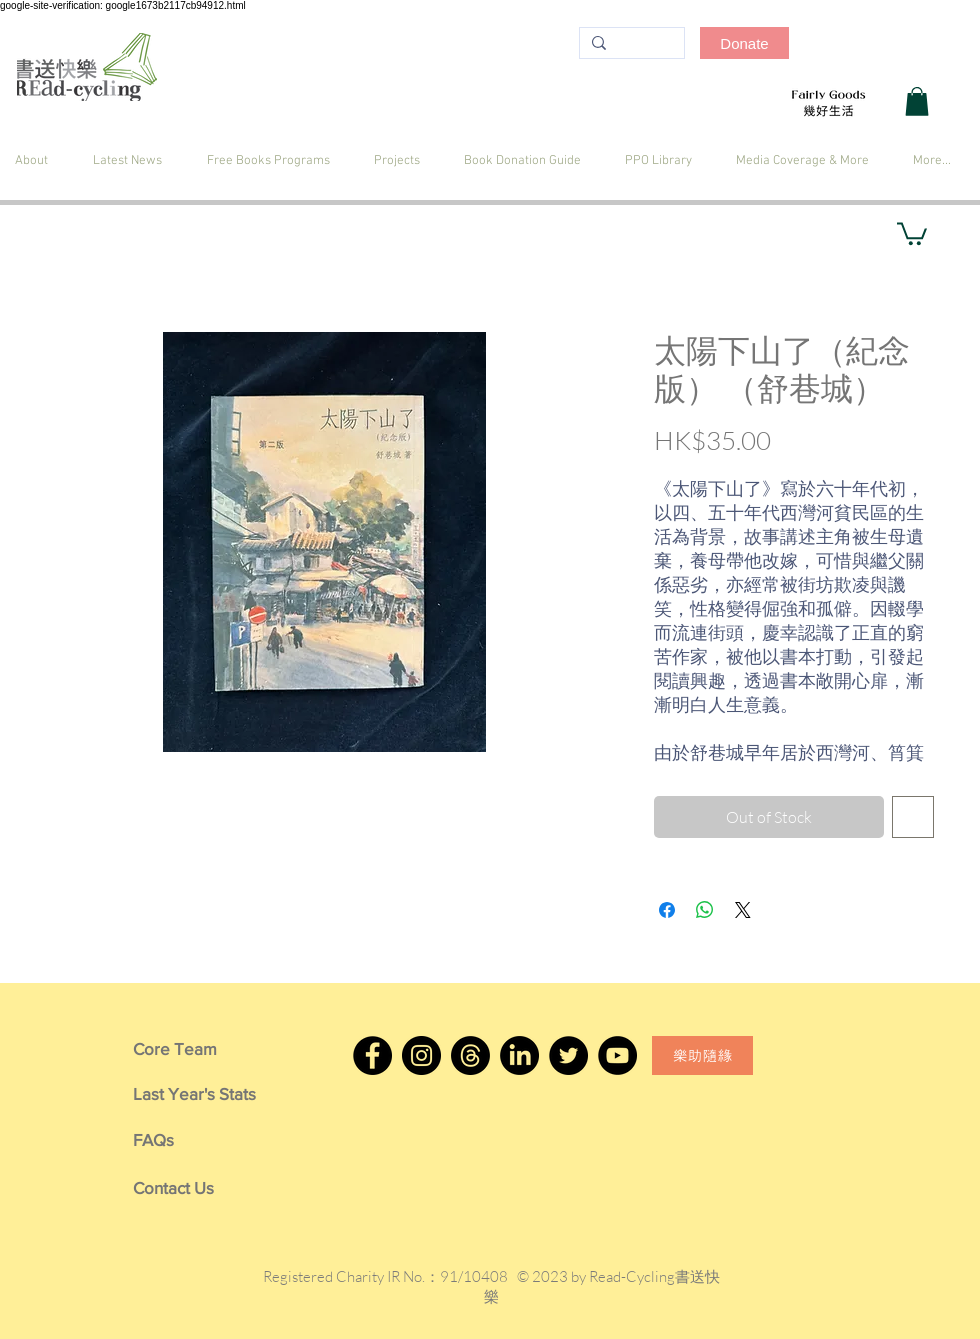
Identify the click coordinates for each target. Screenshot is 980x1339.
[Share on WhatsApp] (705, 910)
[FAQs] (194, 1140)
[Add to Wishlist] (913, 817)
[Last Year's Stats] (194, 1094)
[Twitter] (568, 1055)
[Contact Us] (194, 1188)
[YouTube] (617, 1055)
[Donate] (744, 43)
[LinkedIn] (519, 1055)
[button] (917, 101)
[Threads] (470, 1055)
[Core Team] (194, 1049)
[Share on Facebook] (667, 910)
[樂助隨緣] (702, 1055)
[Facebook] (372, 1055)
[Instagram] (421, 1055)
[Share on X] (743, 910)
